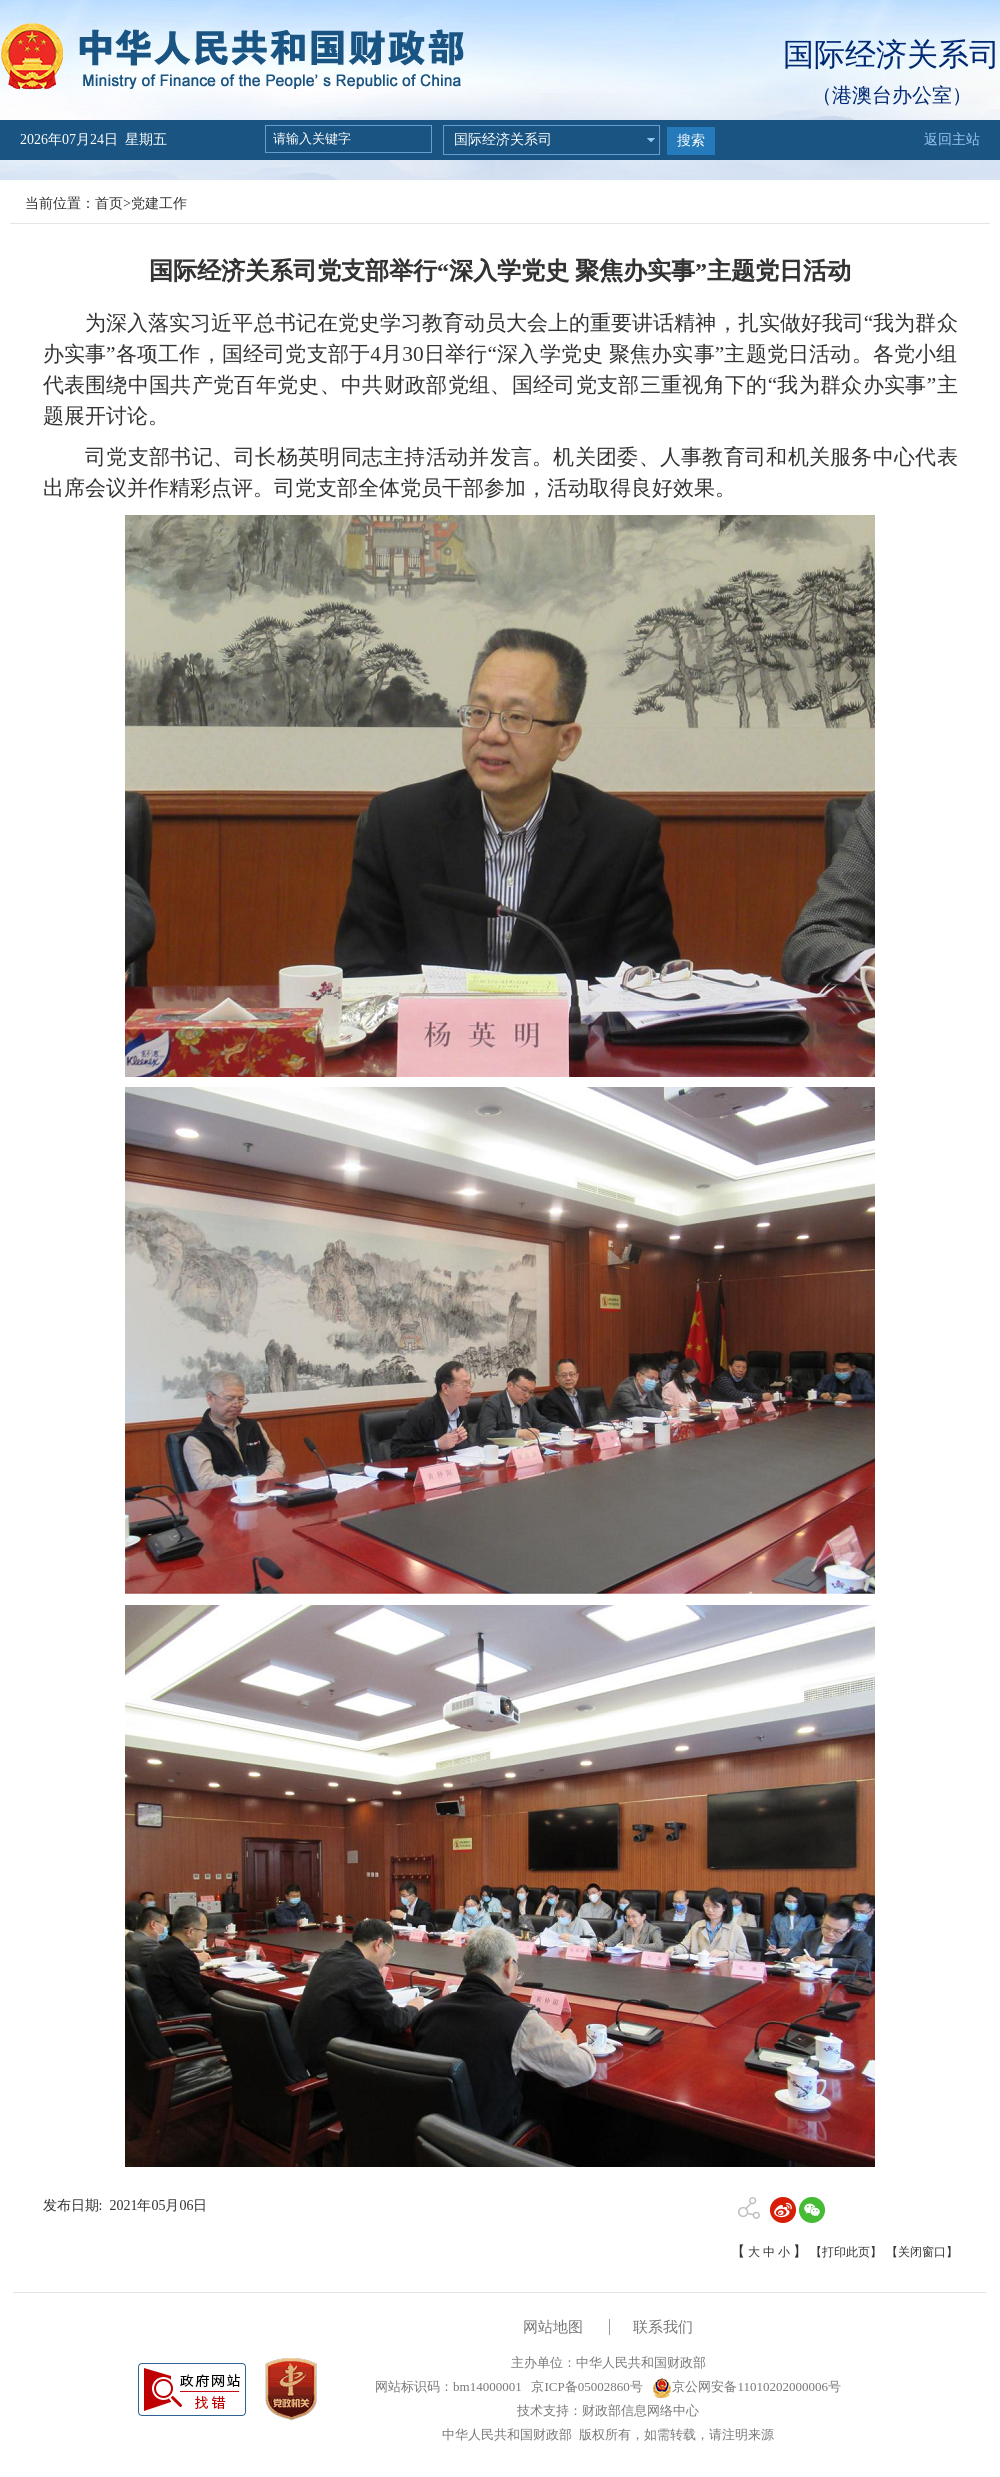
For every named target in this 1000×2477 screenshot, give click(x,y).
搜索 (691, 140)
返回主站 (952, 139)
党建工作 (159, 203)
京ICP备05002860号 (585, 2386)
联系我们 (663, 2327)
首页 (109, 203)
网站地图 (553, 2327)
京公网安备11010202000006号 (746, 2386)
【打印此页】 (846, 2252)
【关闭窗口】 (922, 2252)
